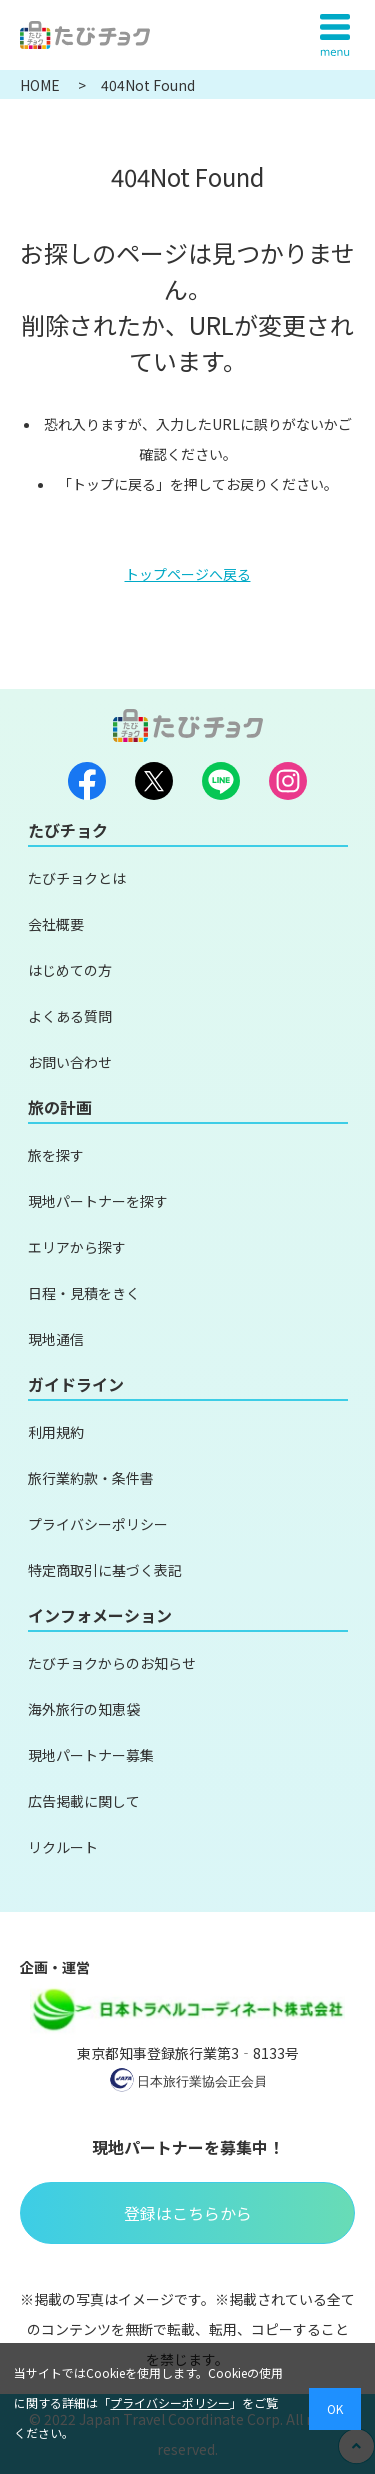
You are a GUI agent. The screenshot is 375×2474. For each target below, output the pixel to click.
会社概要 (56, 924)
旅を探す (56, 1155)
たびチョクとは (77, 878)
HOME (41, 85)
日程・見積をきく (84, 1293)
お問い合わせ (70, 1062)
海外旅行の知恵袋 (84, 1709)
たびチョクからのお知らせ (112, 1663)
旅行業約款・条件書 (91, 1478)
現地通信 (56, 1339)
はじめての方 (70, 970)
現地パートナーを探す (98, 1201)
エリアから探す (77, 1247)
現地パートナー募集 (91, 1755)
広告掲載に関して (84, 1801)
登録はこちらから (188, 2213)
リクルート (63, 1847)
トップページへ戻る (188, 574)
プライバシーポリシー (98, 1524)
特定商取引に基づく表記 (105, 1570)
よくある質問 (70, 1016)
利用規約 (56, 1432)
